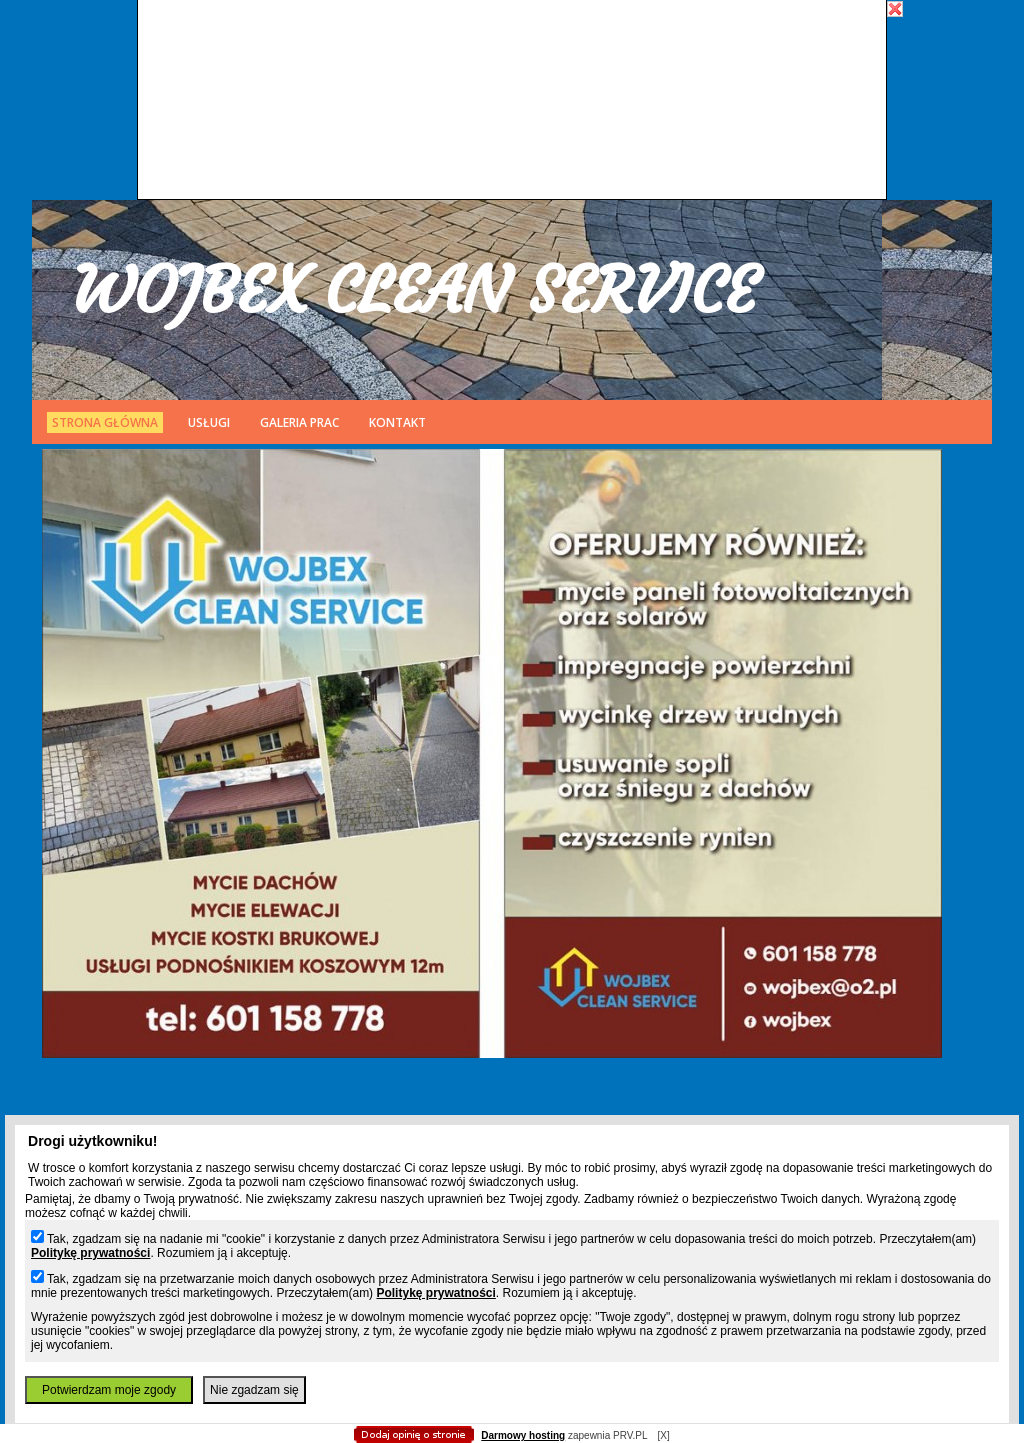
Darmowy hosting (523, 1435)
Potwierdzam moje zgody (109, 1390)
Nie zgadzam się (254, 1390)
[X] (663, 1435)
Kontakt (397, 422)
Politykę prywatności (90, 1253)
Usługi (209, 422)
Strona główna (105, 422)
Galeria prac (299, 422)
